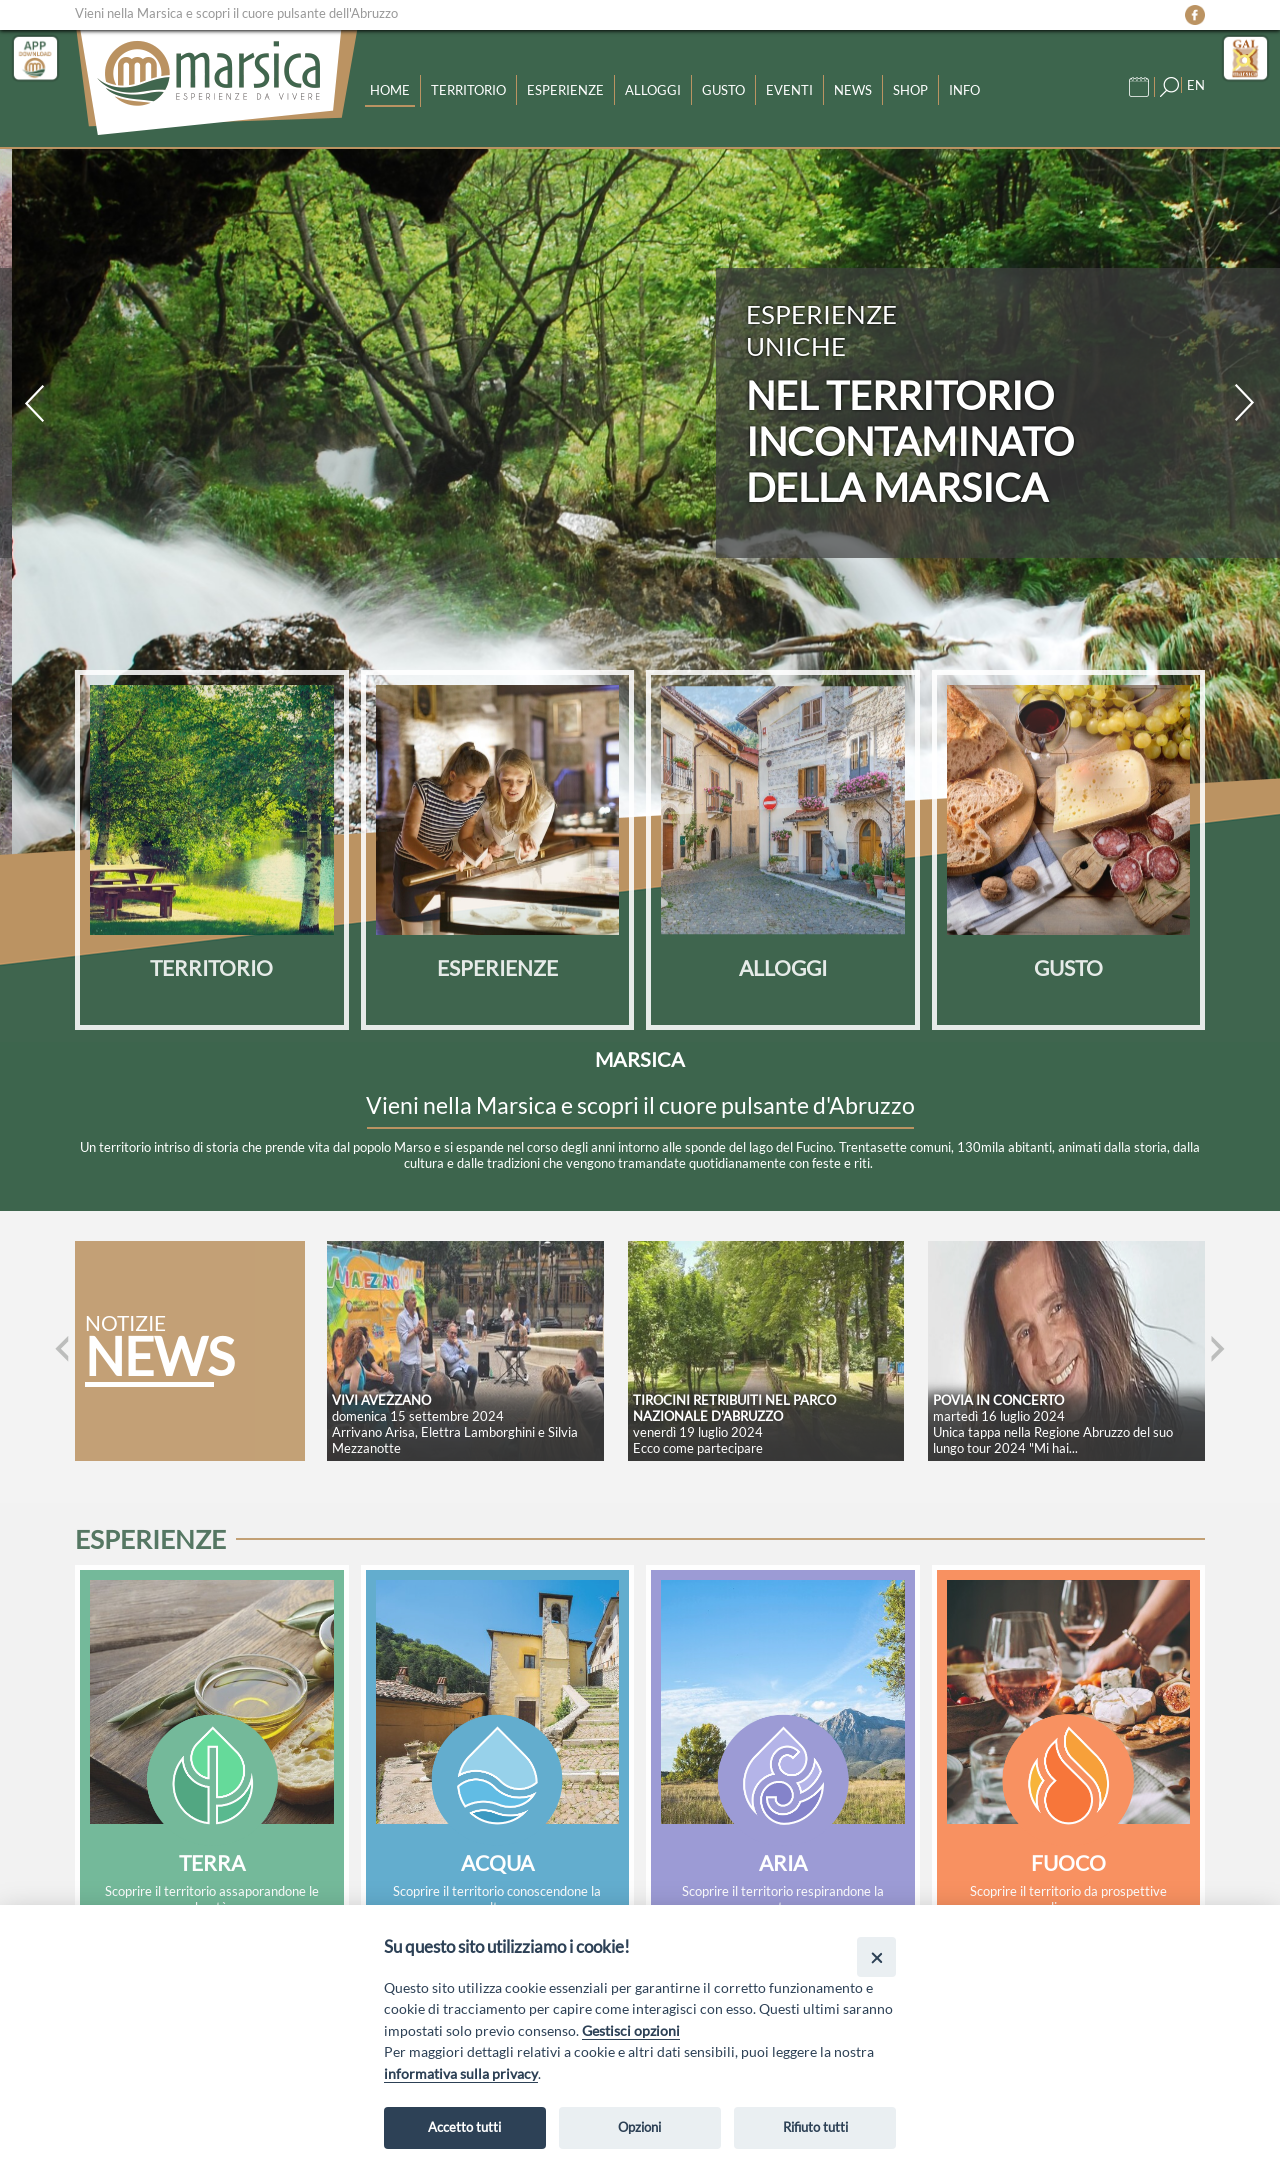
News (853, 90)
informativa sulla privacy (461, 2073)
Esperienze (565, 90)
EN (1196, 85)
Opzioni (639, 2127)
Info (964, 90)
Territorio (468, 90)
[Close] (876, 1956)
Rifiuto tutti (815, 2127)
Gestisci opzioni (631, 2030)
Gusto (723, 90)
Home (390, 90)
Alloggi (653, 90)
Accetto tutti (464, 2127)
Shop (910, 90)
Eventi (789, 90)
